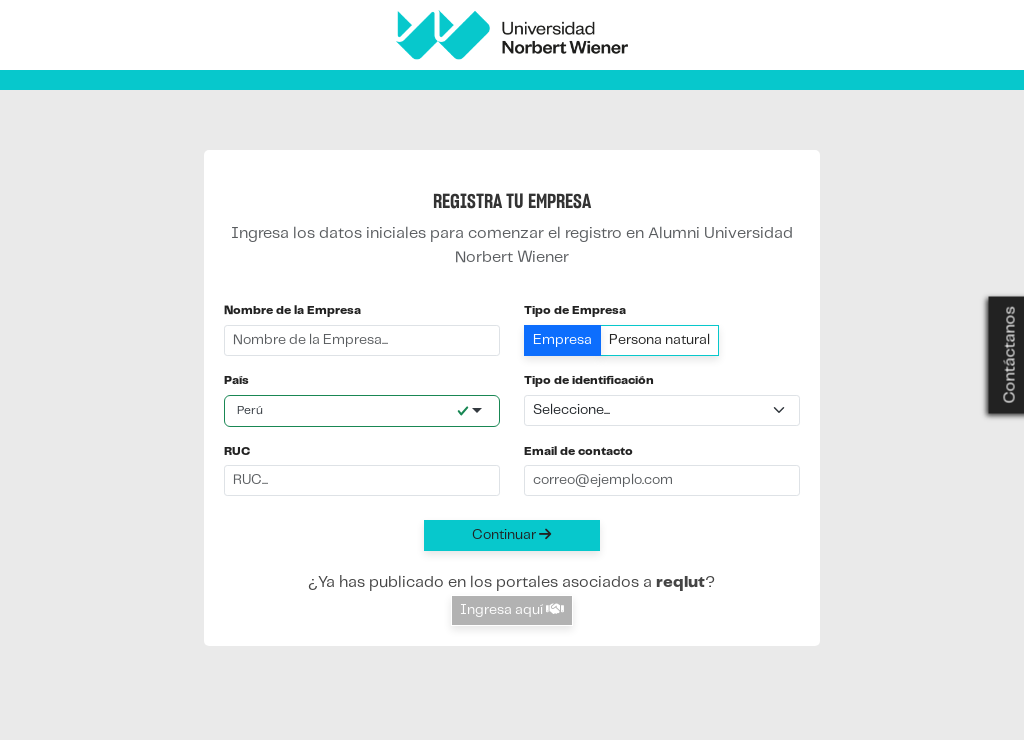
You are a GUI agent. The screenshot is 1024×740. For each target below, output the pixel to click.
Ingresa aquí (512, 609)
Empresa (562, 340)
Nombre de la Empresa (292, 310)
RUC (237, 451)
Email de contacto (578, 451)
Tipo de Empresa (575, 310)
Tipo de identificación (589, 380)
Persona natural (659, 340)
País (236, 380)
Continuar (511, 534)
